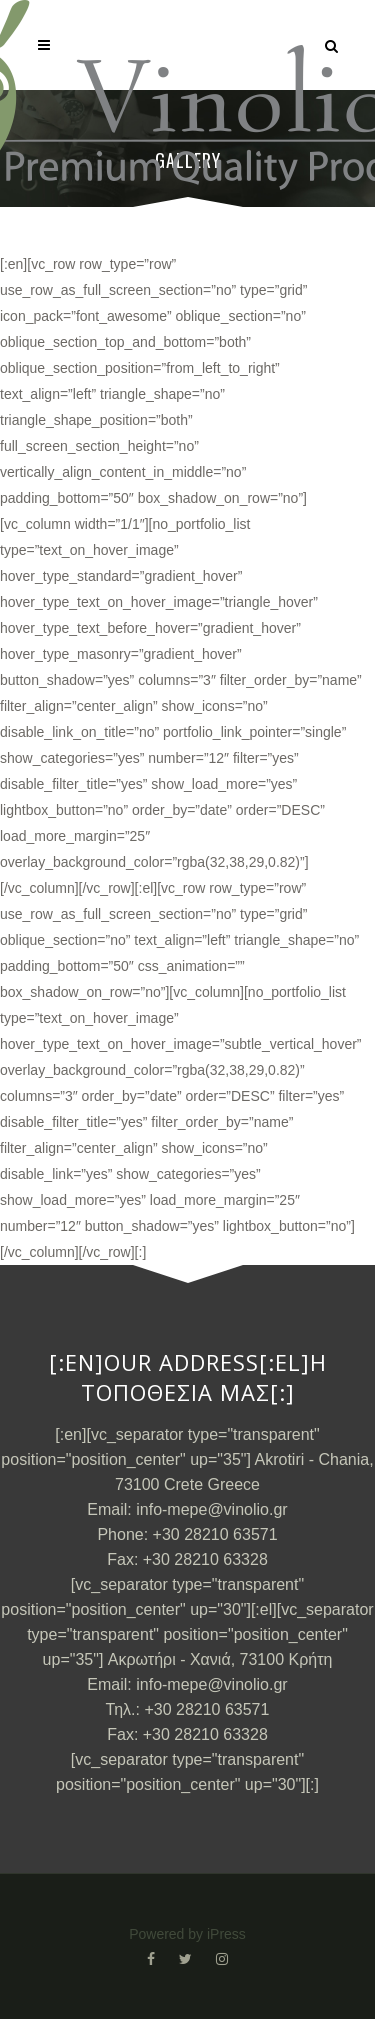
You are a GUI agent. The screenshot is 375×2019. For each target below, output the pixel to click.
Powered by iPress (187, 1934)
